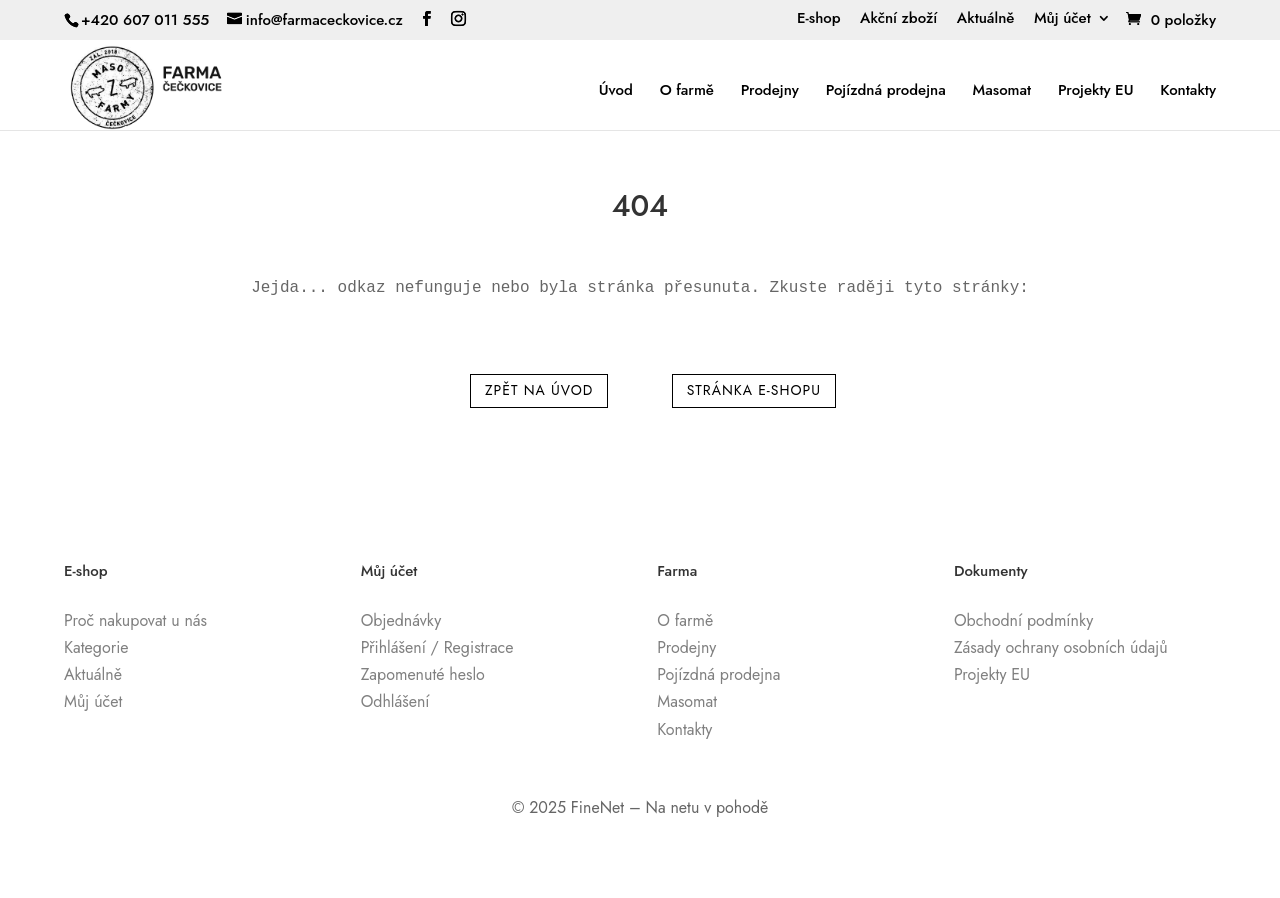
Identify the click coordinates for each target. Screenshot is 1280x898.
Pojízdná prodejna (886, 91)
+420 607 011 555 (145, 20)
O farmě (687, 91)
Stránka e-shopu (754, 390)
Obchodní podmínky (1023, 620)
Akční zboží (898, 20)
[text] (640, 288)
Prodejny (770, 91)
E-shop (819, 20)
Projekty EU (1096, 91)
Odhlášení (395, 701)
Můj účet (1062, 20)
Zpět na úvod (539, 390)
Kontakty (1188, 91)
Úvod (616, 91)
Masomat (1002, 91)
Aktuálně (986, 20)
